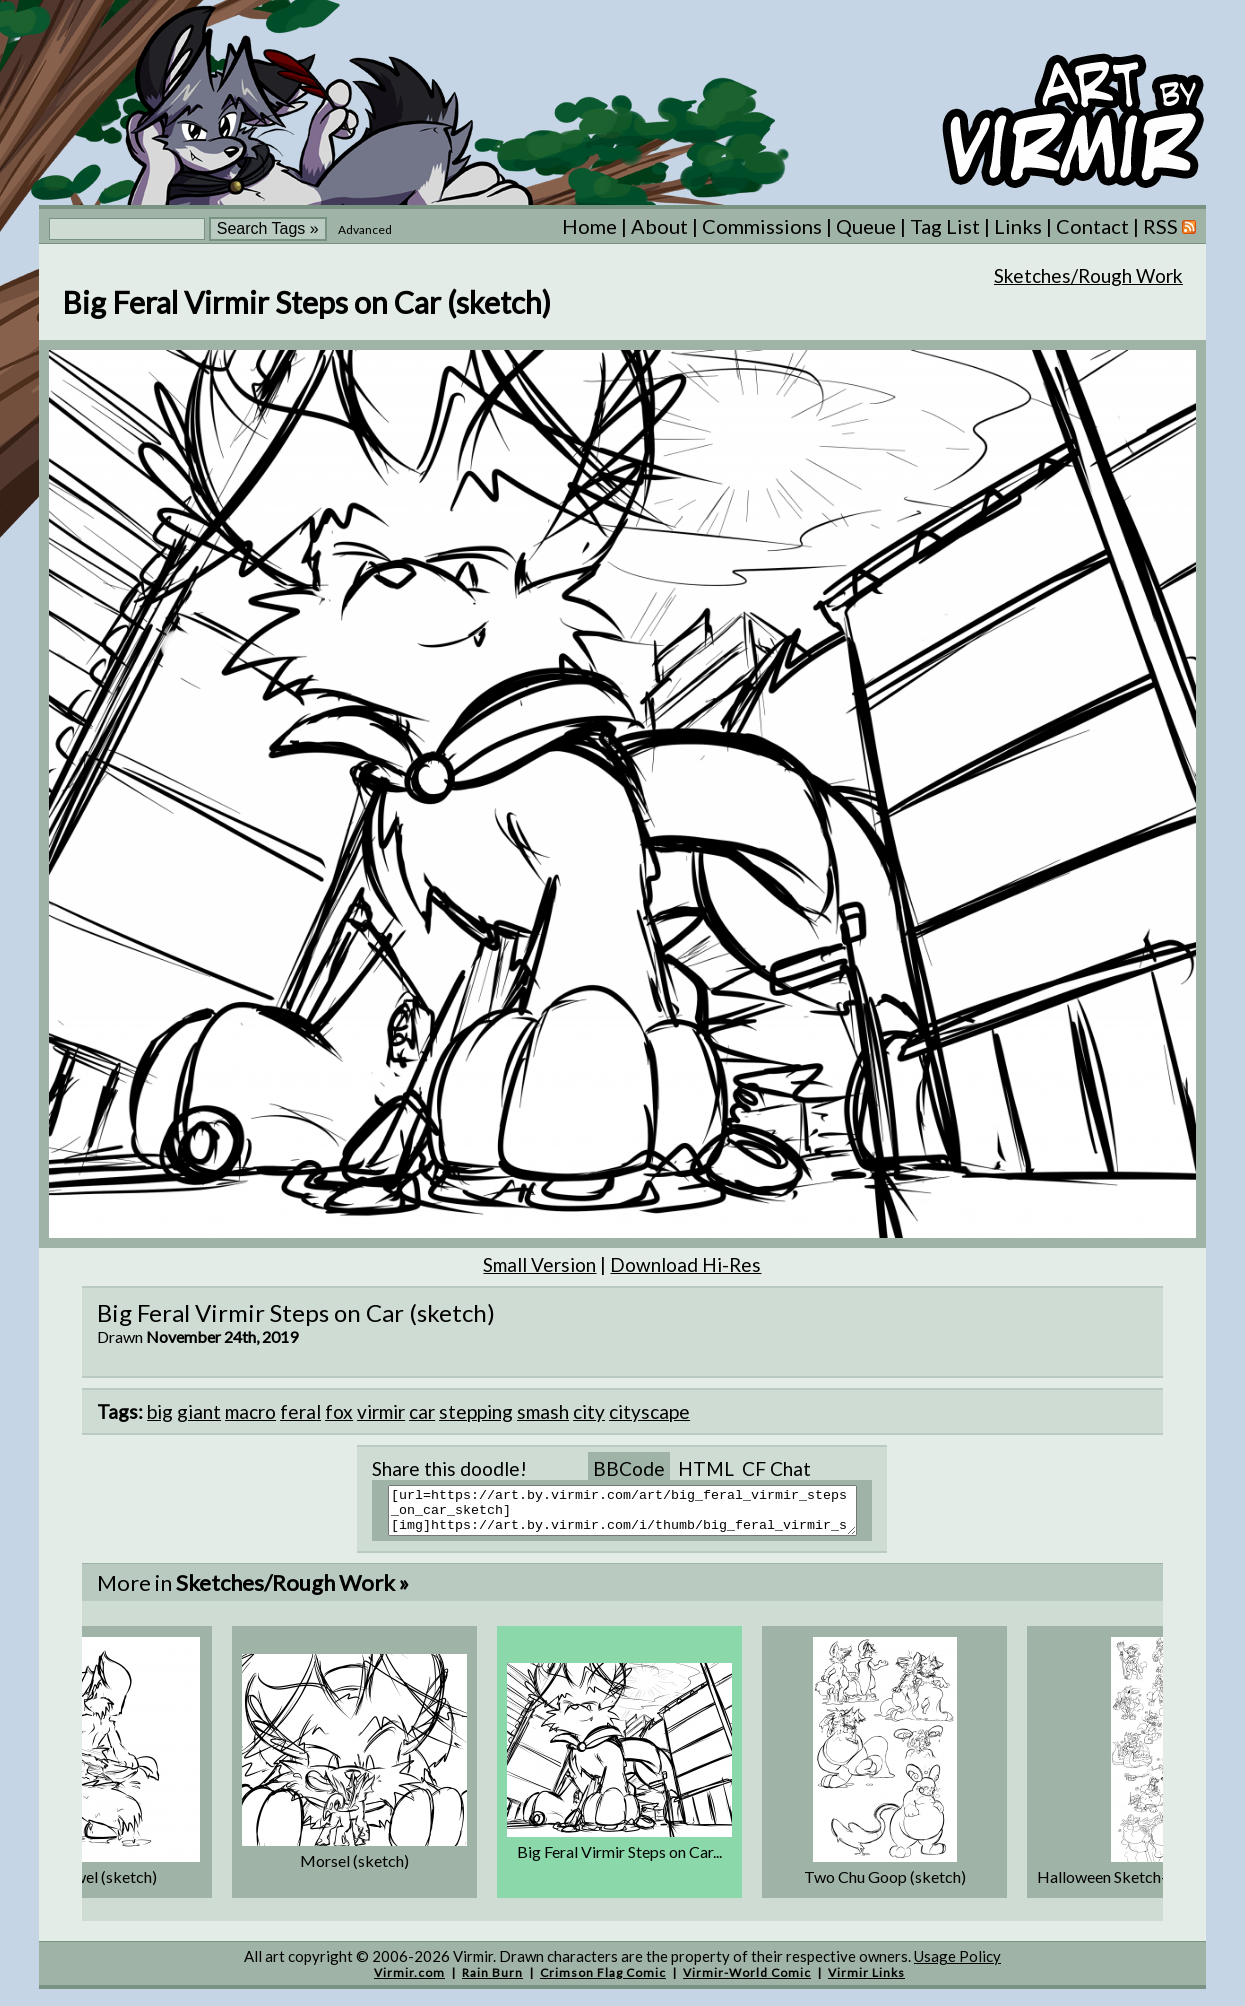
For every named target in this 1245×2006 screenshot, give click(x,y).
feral (300, 1411)
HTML (706, 1468)
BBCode (629, 1468)
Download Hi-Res (685, 1264)
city (589, 1411)
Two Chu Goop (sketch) (885, 1885)
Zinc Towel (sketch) (90, 1885)
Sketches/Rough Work (1088, 275)
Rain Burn (492, 1981)
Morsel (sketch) (354, 1869)
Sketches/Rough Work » (292, 1591)
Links (1018, 226)
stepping (476, 1411)
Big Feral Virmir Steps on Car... (619, 1860)
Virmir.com (409, 1981)
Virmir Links (866, 1981)
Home (589, 226)
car (422, 1411)
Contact (1092, 226)
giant (199, 1411)
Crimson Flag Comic (603, 1981)
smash (543, 1411)
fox (339, 1411)
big (160, 1411)
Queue (866, 226)
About (659, 226)
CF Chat (776, 1468)
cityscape (649, 1411)
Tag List (945, 226)
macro (250, 1411)
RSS (1169, 226)
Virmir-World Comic (747, 1981)
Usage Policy (957, 1965)
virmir (381, 1411)
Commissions (762, 226)
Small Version (539, 1264)
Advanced (365, 229)
